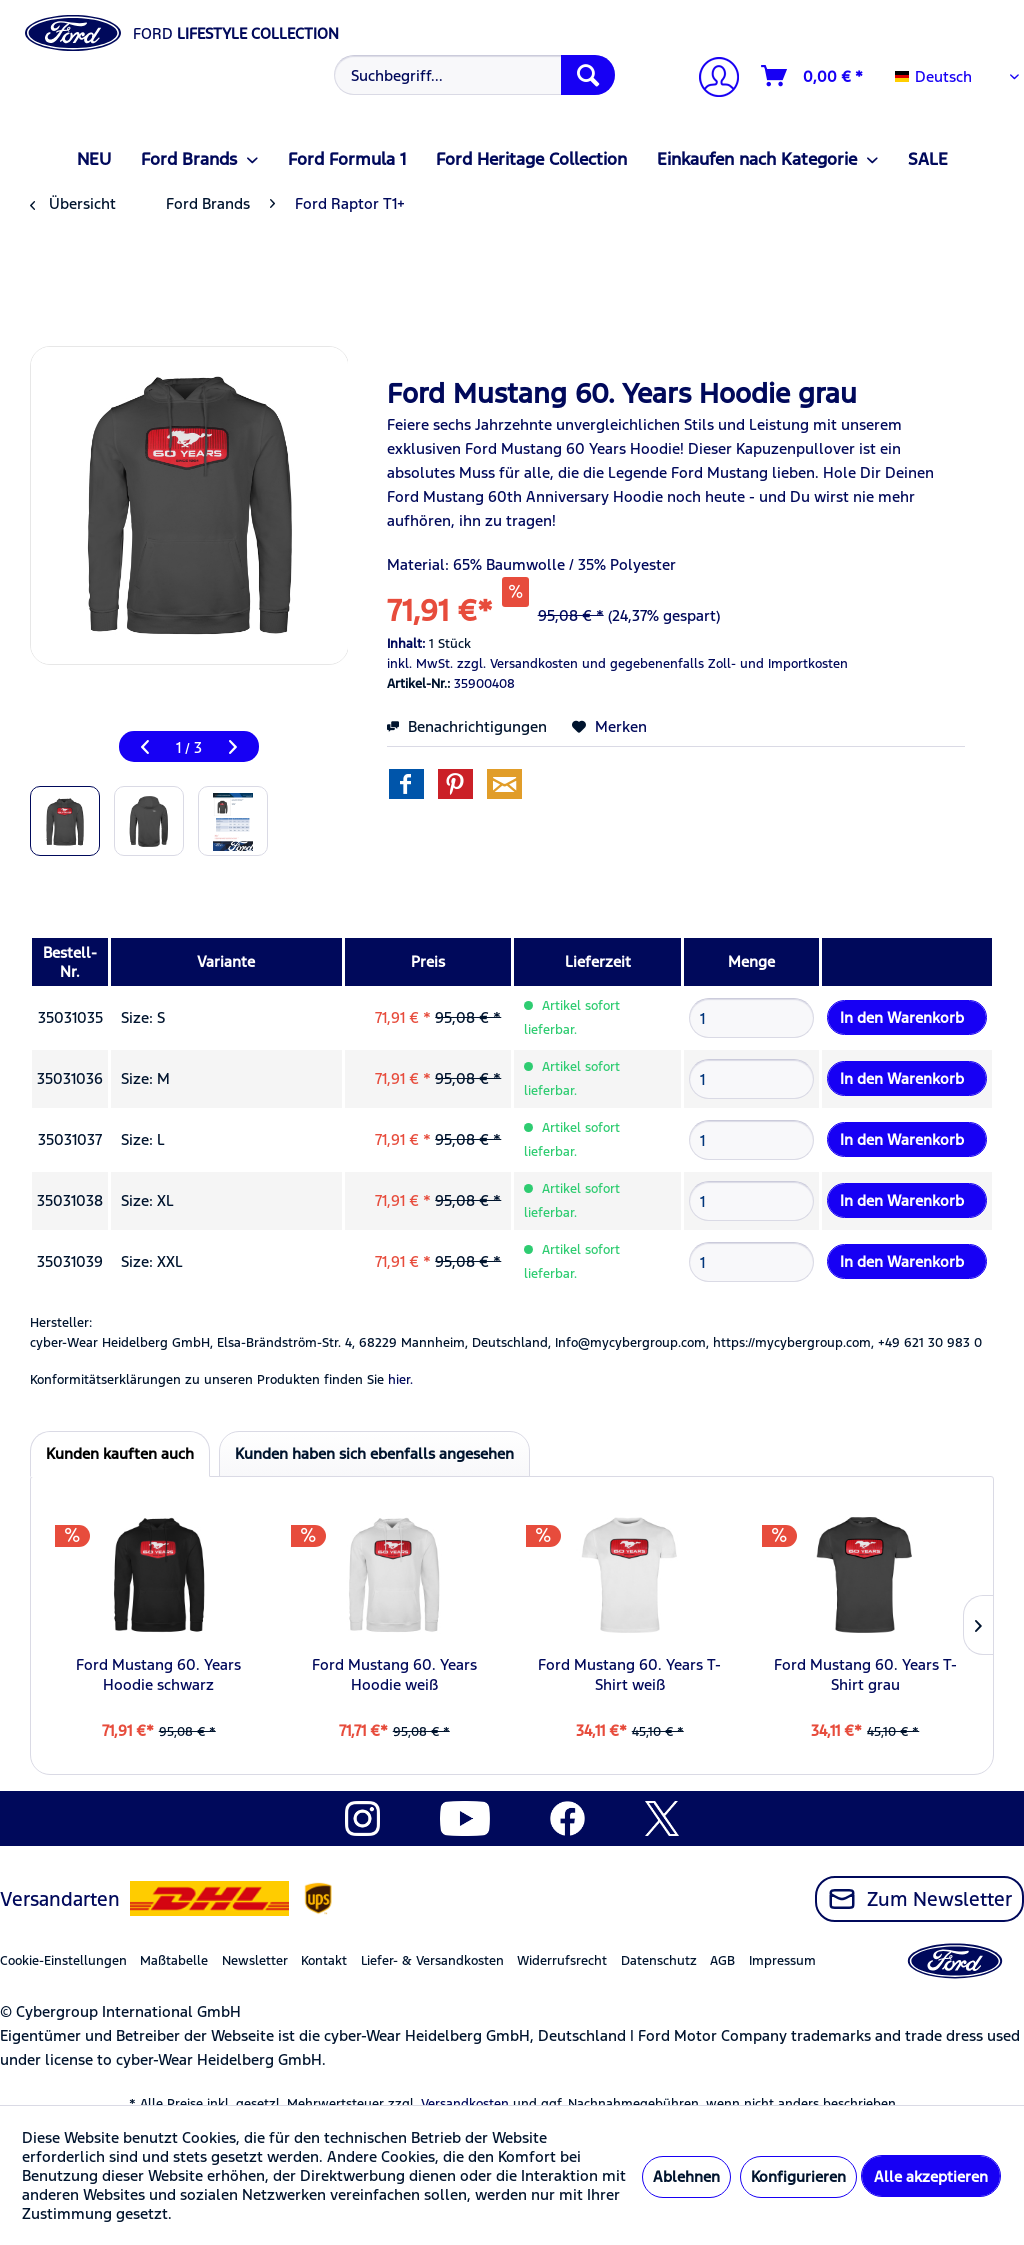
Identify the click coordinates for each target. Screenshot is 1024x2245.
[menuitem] (472, 75)
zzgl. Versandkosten (517, 664)
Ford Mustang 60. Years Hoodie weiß (394, 1674)
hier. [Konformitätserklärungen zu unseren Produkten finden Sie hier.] (400, 1380)
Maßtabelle (174, 1961)
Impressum (782, 1961)
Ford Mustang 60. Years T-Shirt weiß (629, 1674)
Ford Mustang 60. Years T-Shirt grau (865, 1674)
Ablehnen (686, 2176)
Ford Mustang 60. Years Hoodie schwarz (158, 1674)
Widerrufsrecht (562, 1961)
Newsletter (255, 1961)
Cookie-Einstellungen (63, 1961)
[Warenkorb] (813, 76)
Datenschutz (659, 1961)
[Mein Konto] (711, 79)
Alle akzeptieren (931, 2176)
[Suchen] (588, 75)
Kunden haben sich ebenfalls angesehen (374, 1453)
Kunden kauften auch (120, 1453)
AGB (722, 1961)
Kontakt (324, 1961)
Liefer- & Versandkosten (432, 1961)
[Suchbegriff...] (475, 75)
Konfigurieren (798, 2176)
